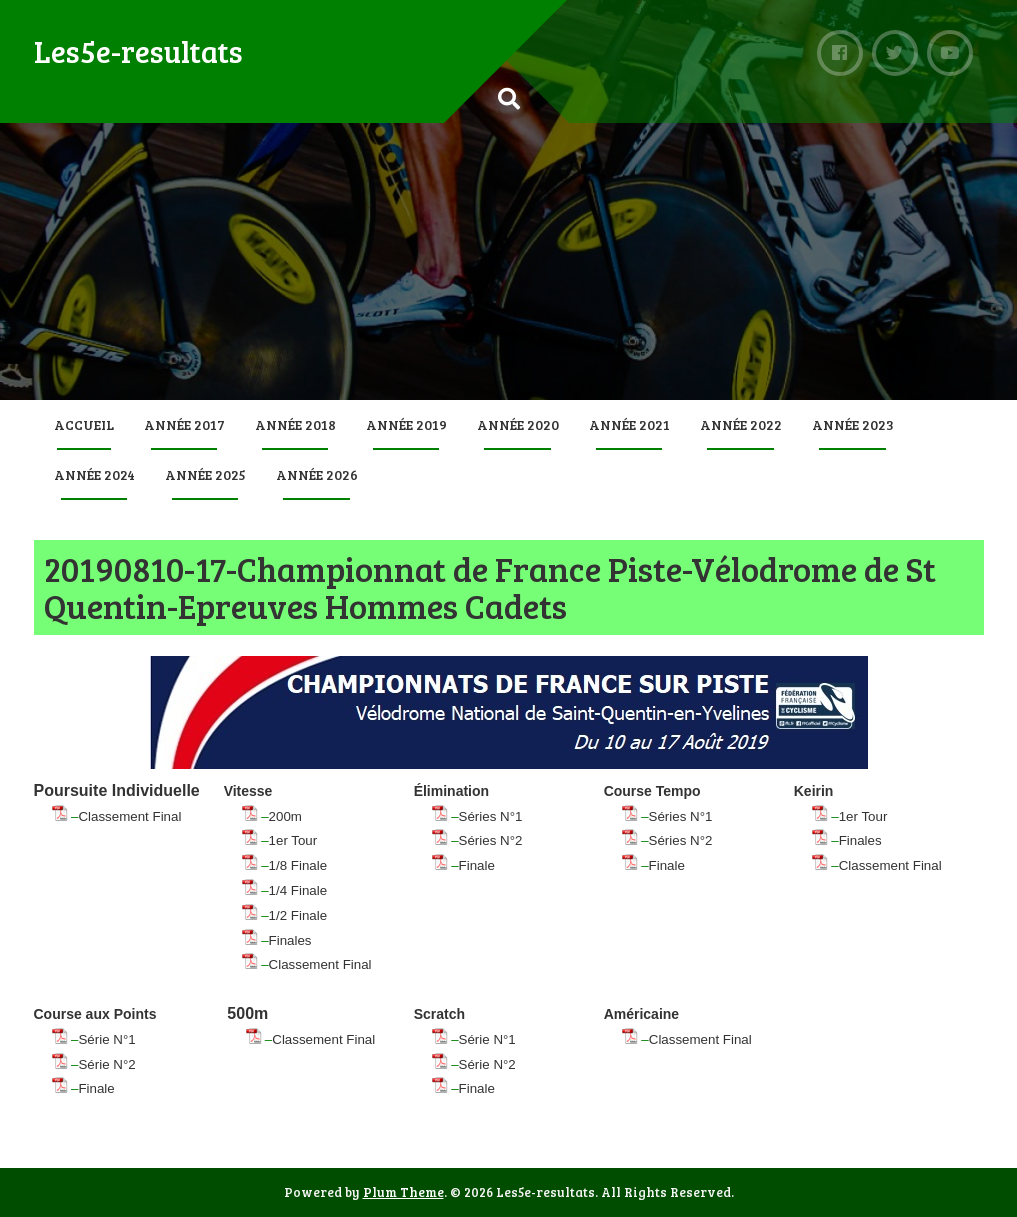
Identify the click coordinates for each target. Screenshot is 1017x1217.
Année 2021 (629, 424)
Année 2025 (205, 474)
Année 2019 (406, 424)
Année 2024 (94, 474)
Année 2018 (295, 424)
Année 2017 (184, 424)
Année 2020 (518, 424)
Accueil (84, 424)
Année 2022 (741, 424)
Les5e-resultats (138, 51)
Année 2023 (853, 424)
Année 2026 (317, 474)
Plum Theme (403, 1192)
